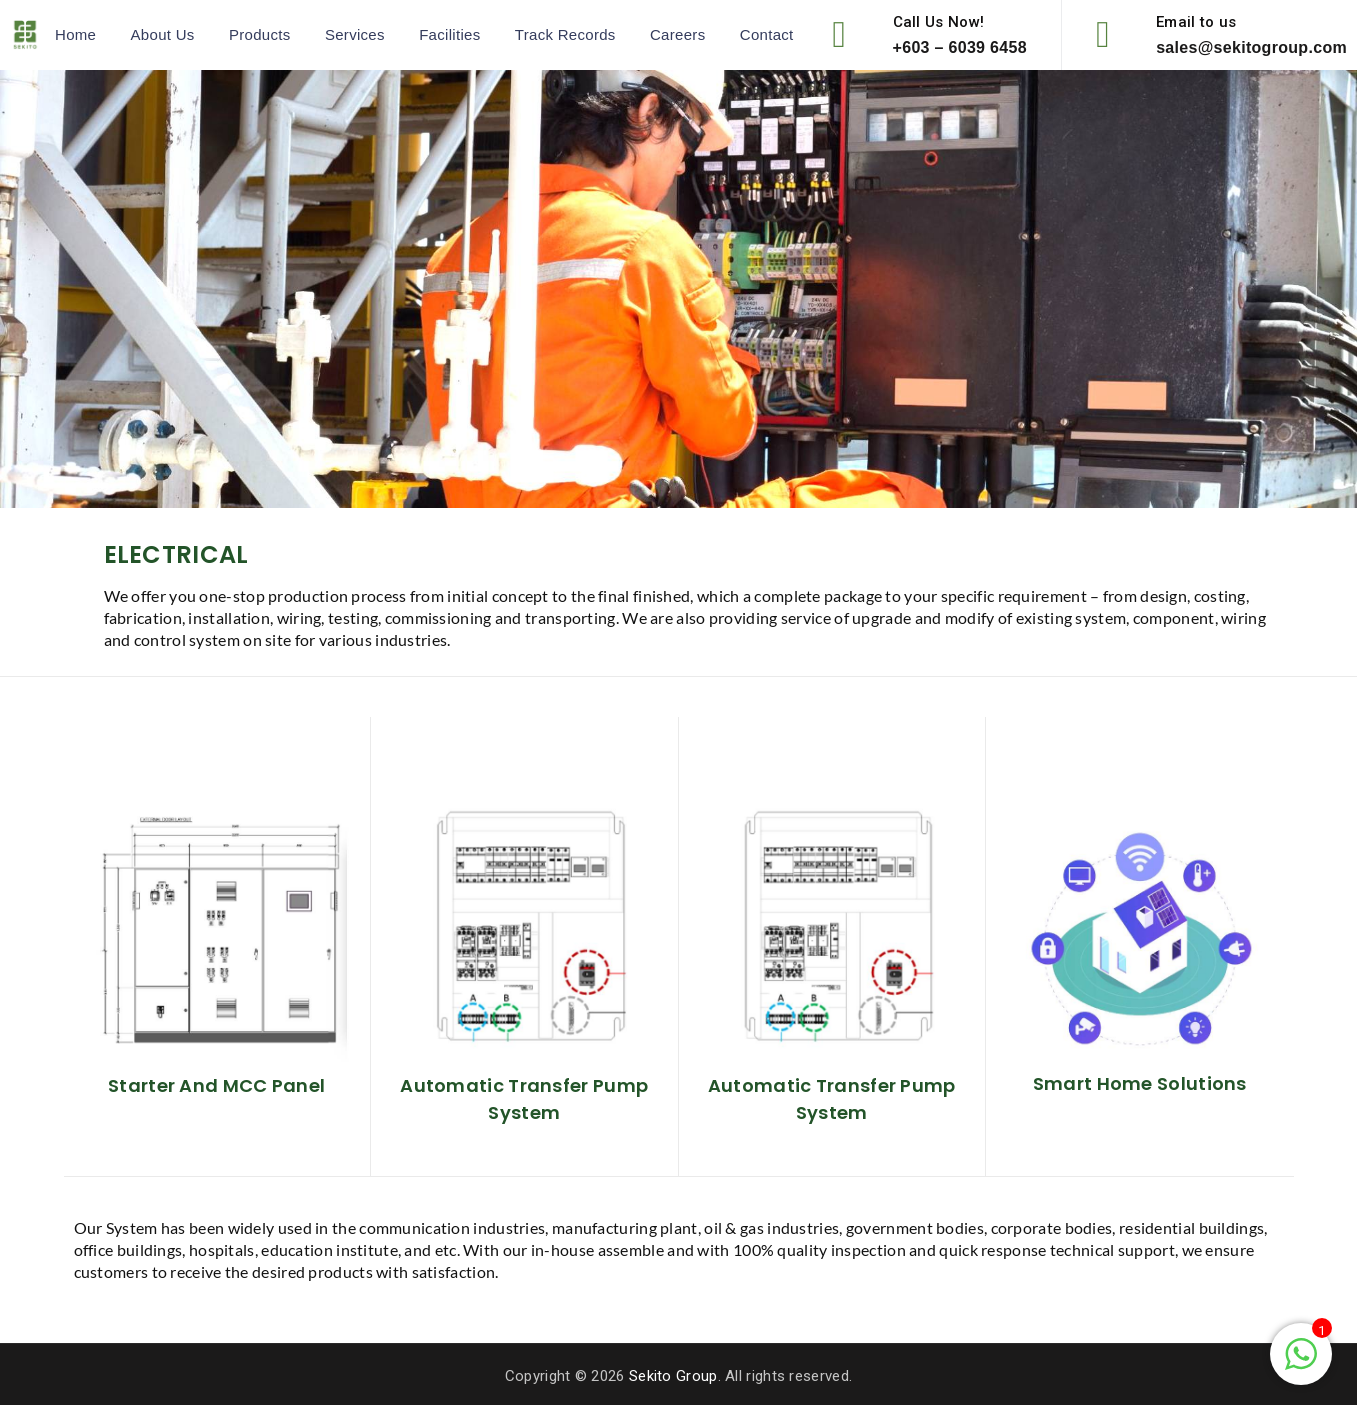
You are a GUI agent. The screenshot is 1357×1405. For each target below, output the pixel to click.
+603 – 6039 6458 (960, 47)
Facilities (449, 34)
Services (355, 34)
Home (75, 34)
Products (260, 34)
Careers (677, 34)
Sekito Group (673, 1376)
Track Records (565, 34)
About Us (163, 34)
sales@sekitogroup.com (1251, 47)
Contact (767, 34)
